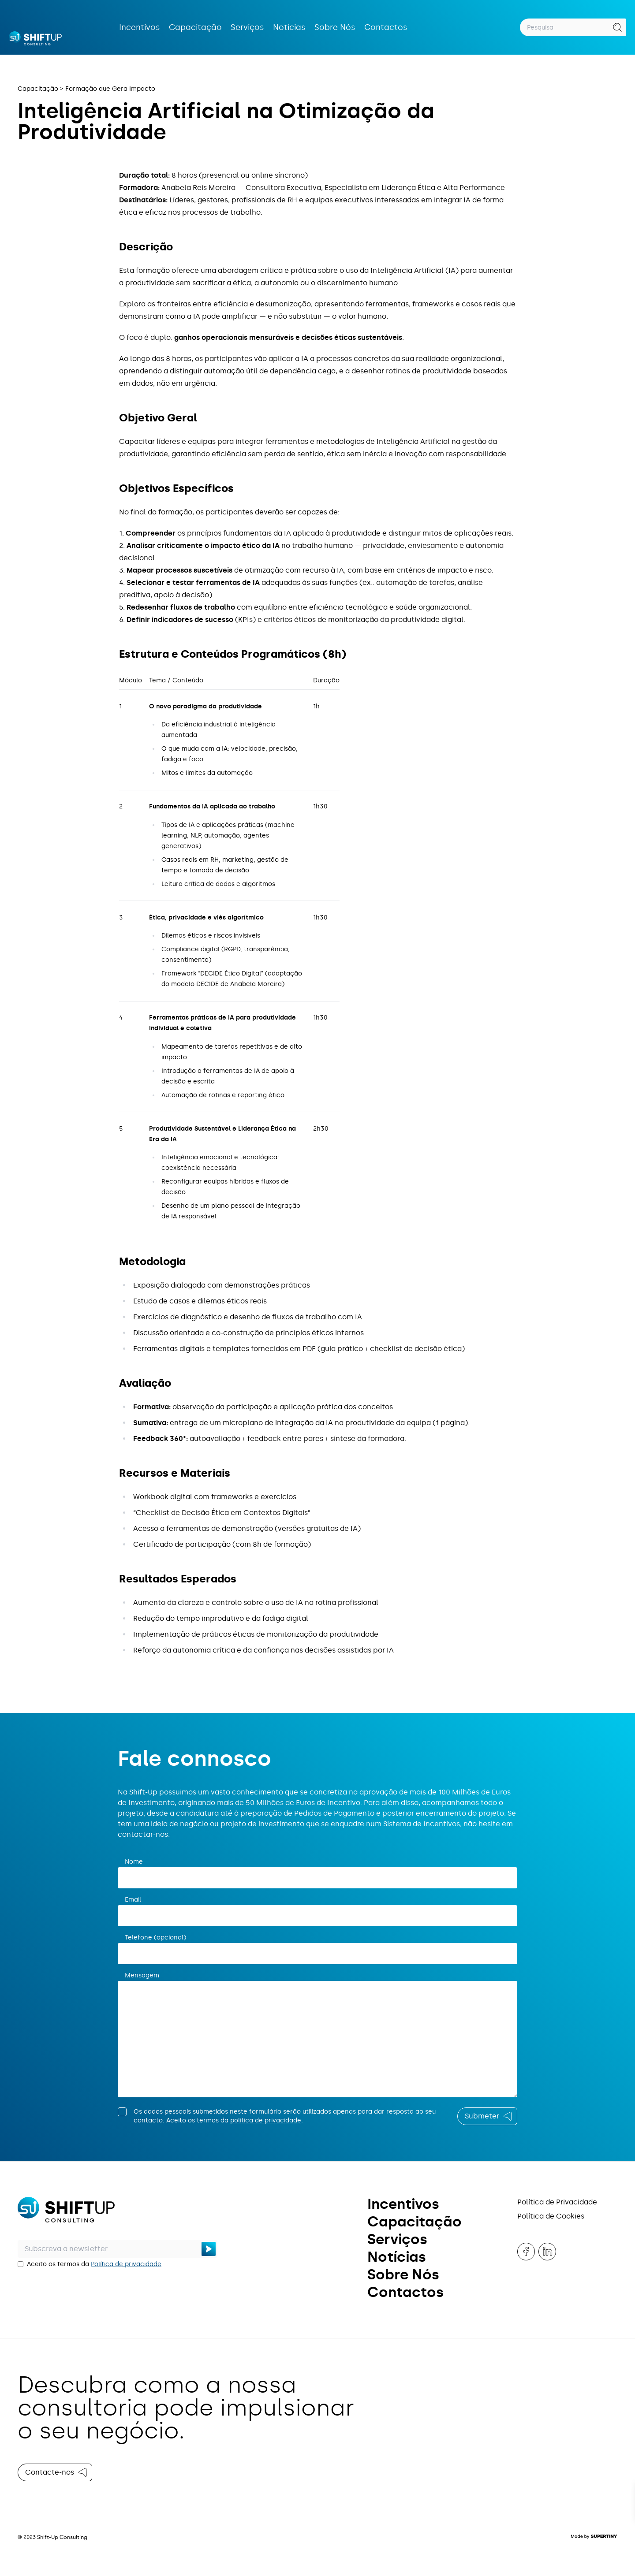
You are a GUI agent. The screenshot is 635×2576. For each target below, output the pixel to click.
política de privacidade (265, 2120)
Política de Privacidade (557, 2202)
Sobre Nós (334, 27)
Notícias (289, 27)
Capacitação (195, 27)
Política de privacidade (126, 2264)
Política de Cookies (550, 2216)
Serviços (247, 27)
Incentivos (139, 27)
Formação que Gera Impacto (110, 89)
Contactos (385, 27)
